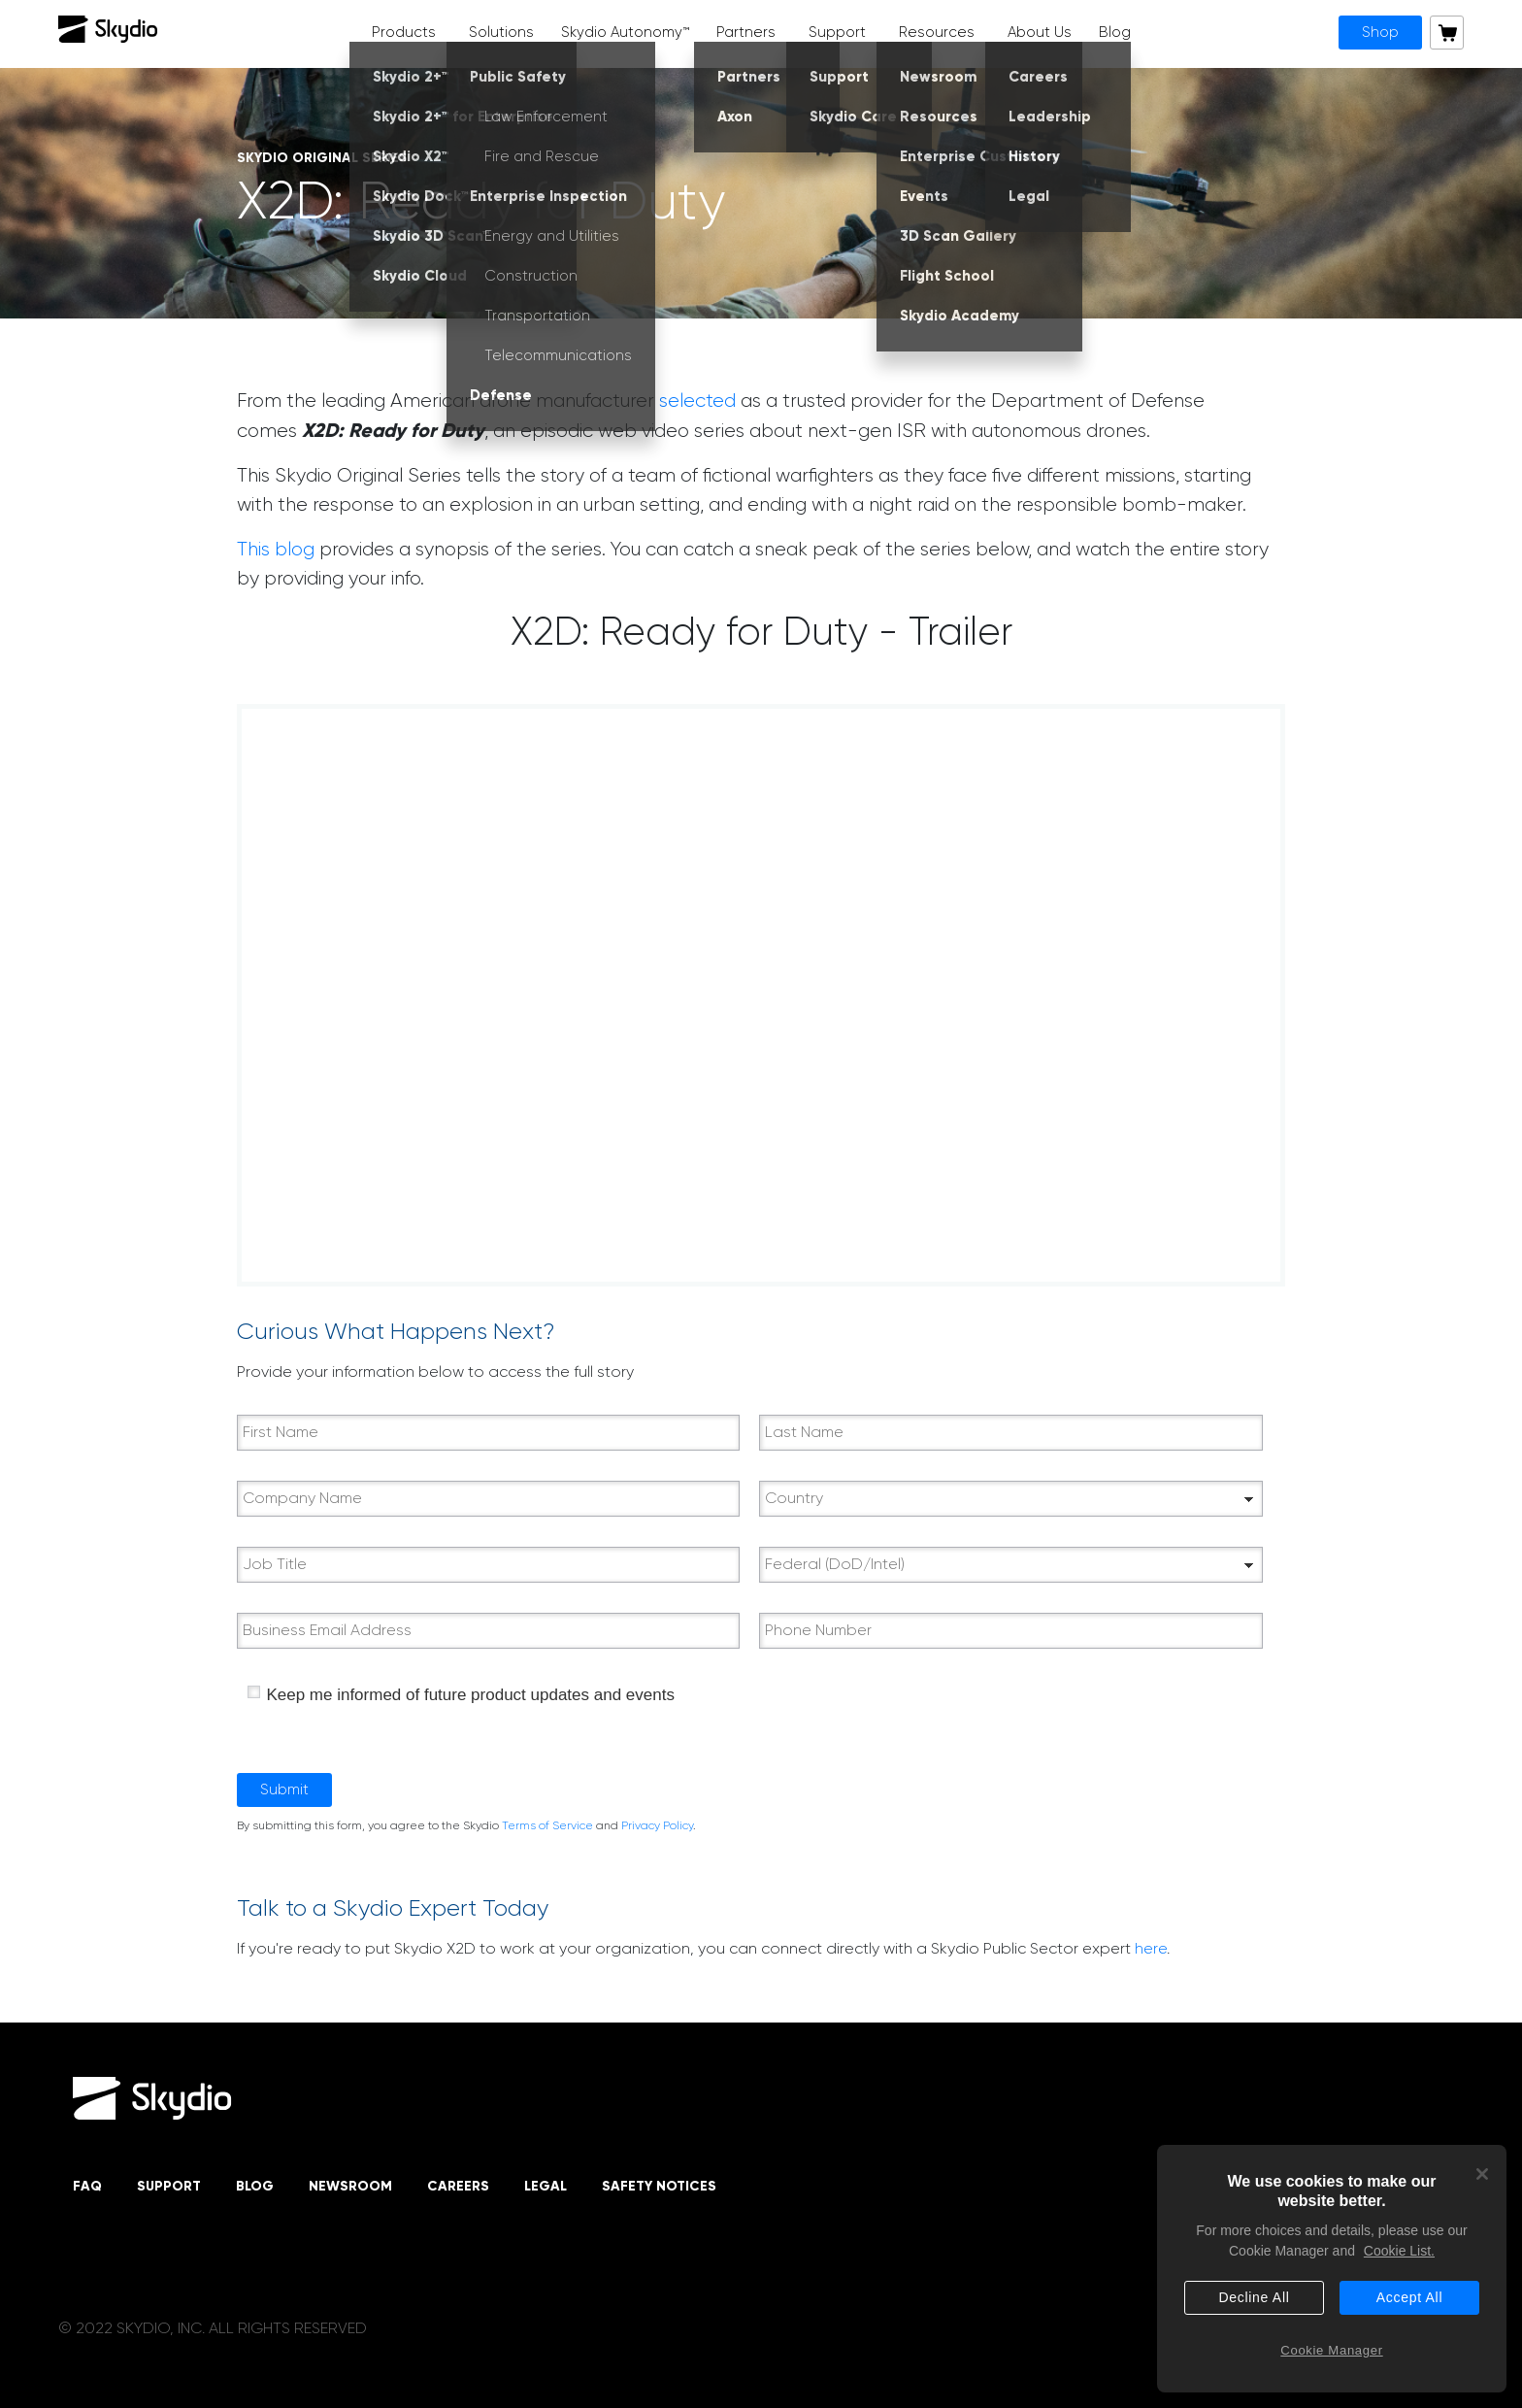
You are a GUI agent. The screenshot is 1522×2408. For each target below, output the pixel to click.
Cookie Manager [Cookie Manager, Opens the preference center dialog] (1331, 2350)
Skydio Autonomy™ (625, 32)
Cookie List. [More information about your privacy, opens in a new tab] (1399, 2250)
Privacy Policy (657, 1825)
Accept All (1409, 2297)
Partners (746, 32)
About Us (1040, 32)
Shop (1380, 32)
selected (697, 400)
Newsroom (350, 2186)
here (1151, 1948)
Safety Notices (659, 2186)
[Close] (1482, 2174)
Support (837, 32)
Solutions (501, 32)
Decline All (1253, 2297)
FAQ (87, 2186)
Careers (458, 2186)
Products (404, 32)
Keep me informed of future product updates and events (470, 1695)
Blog (1115, 32)
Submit (284, 1789)
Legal (545, 2186)
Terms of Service (547, 1825)
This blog (275, 549)
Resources (937, 32)
